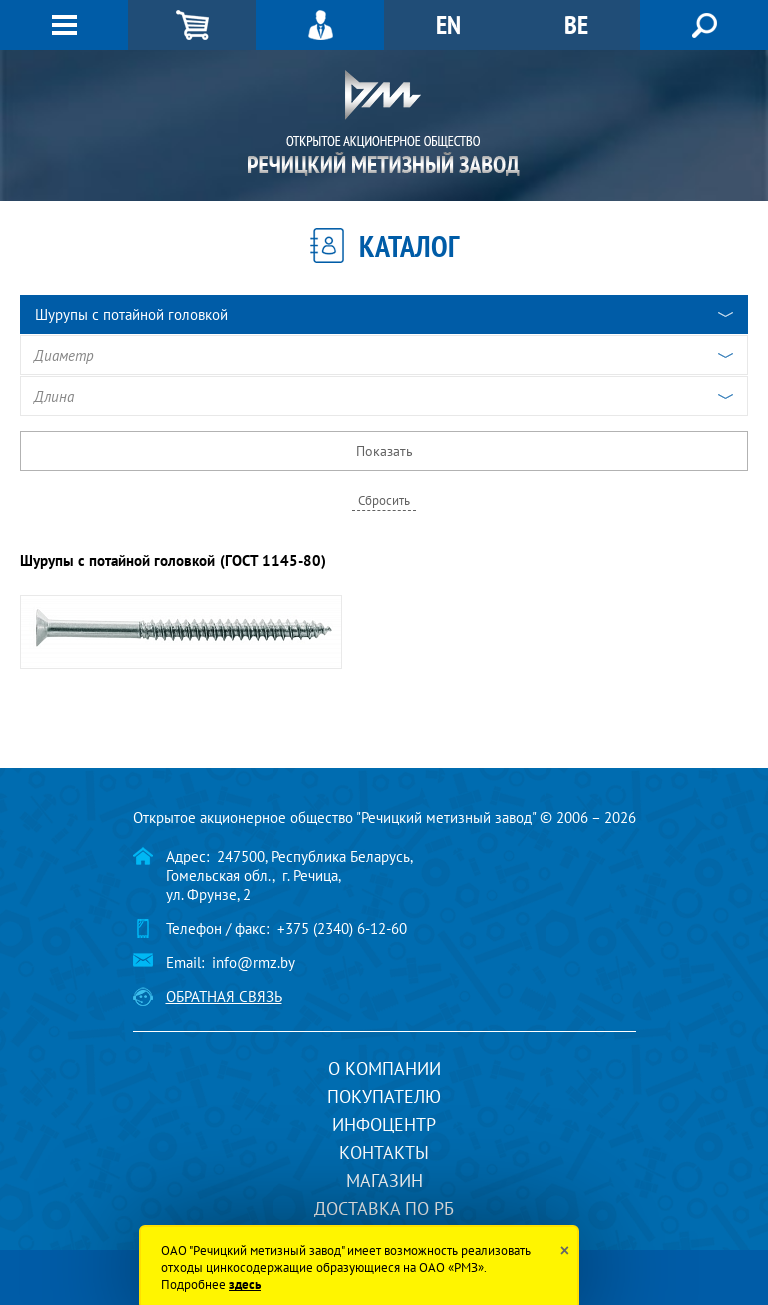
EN (448, 24)
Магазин (384, 1180)
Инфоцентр (384, 1124)
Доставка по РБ (384, 1208)
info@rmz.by (253, 962)
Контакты (384, 1152)
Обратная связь (224, 996)
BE (576, 24)
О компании (384, 1068)
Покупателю (384, 1096)
